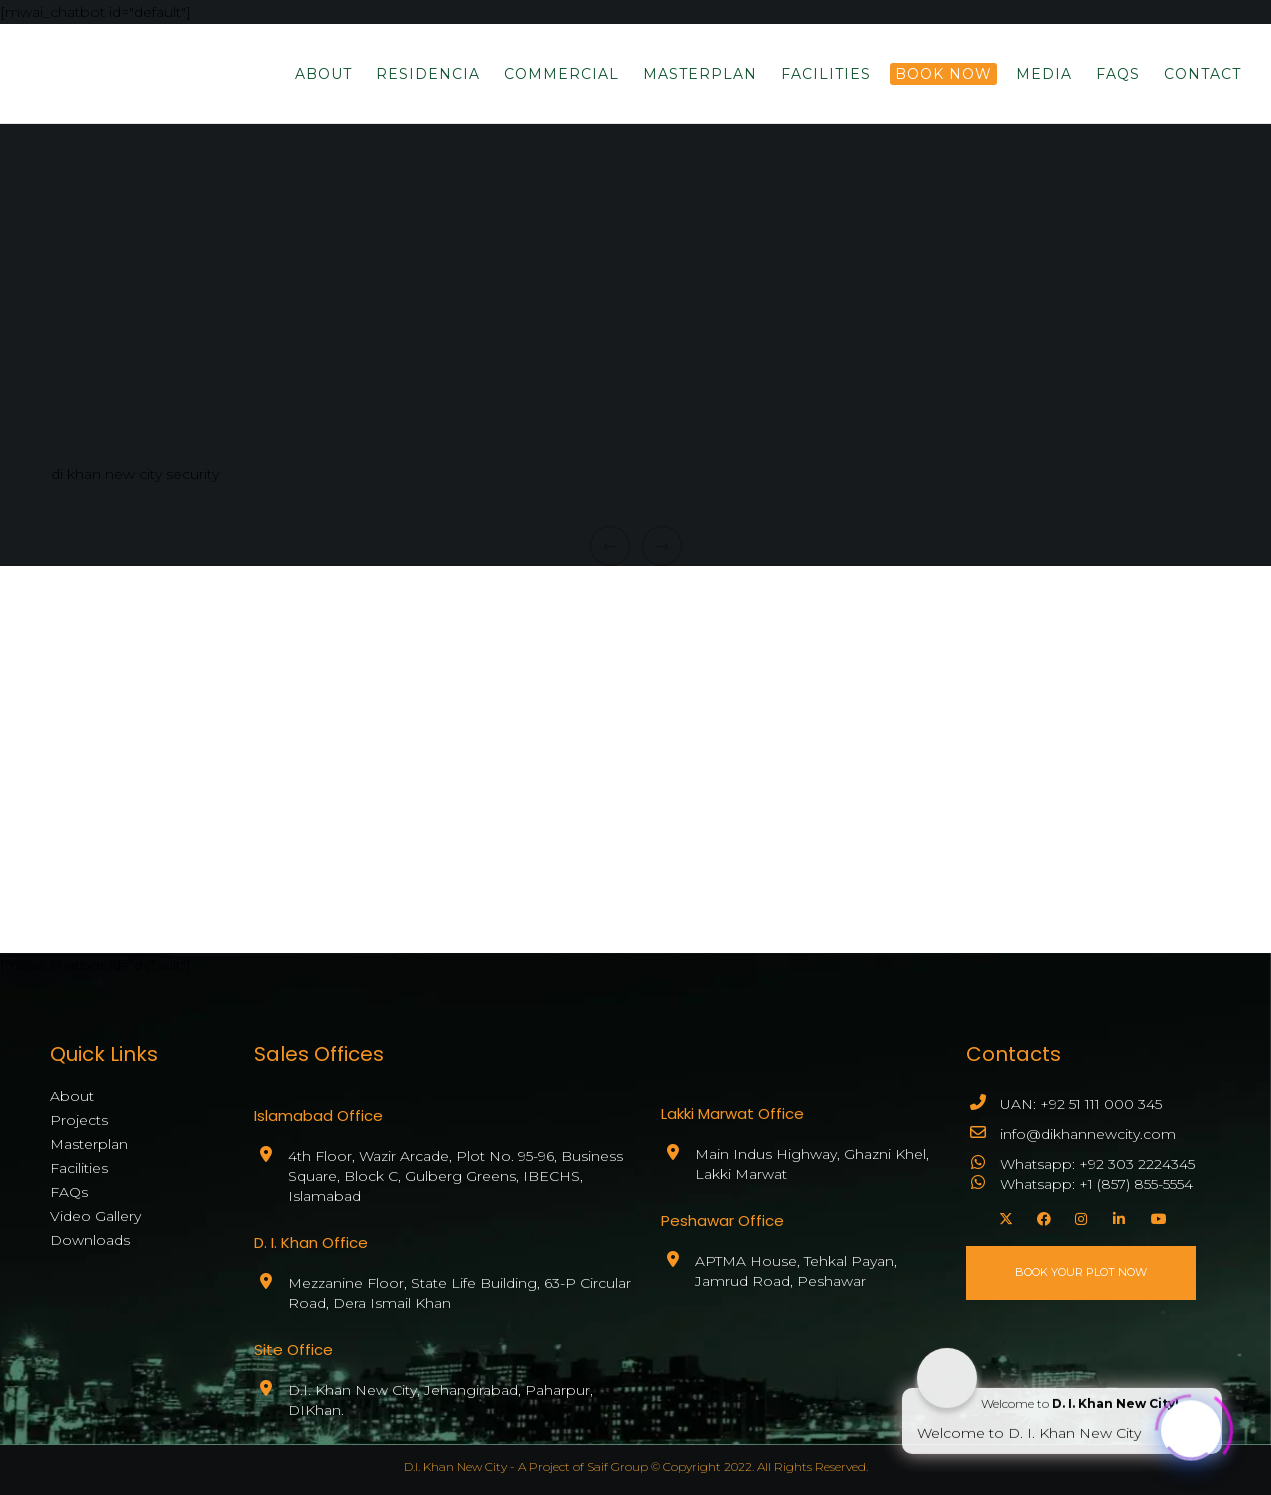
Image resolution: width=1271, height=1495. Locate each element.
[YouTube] (1155, 1216)
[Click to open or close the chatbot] (1191, 1425)
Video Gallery (95, 1216)
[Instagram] (1079, 1216)
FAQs (69, 1192)
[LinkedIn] (1117, 1216)
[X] (1003, 1216)
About (72, 1096)
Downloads (90, 1240)
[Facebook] (1041, 1216)
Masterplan (89, 1144)
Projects (79, 1120)
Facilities (79, 1168)
